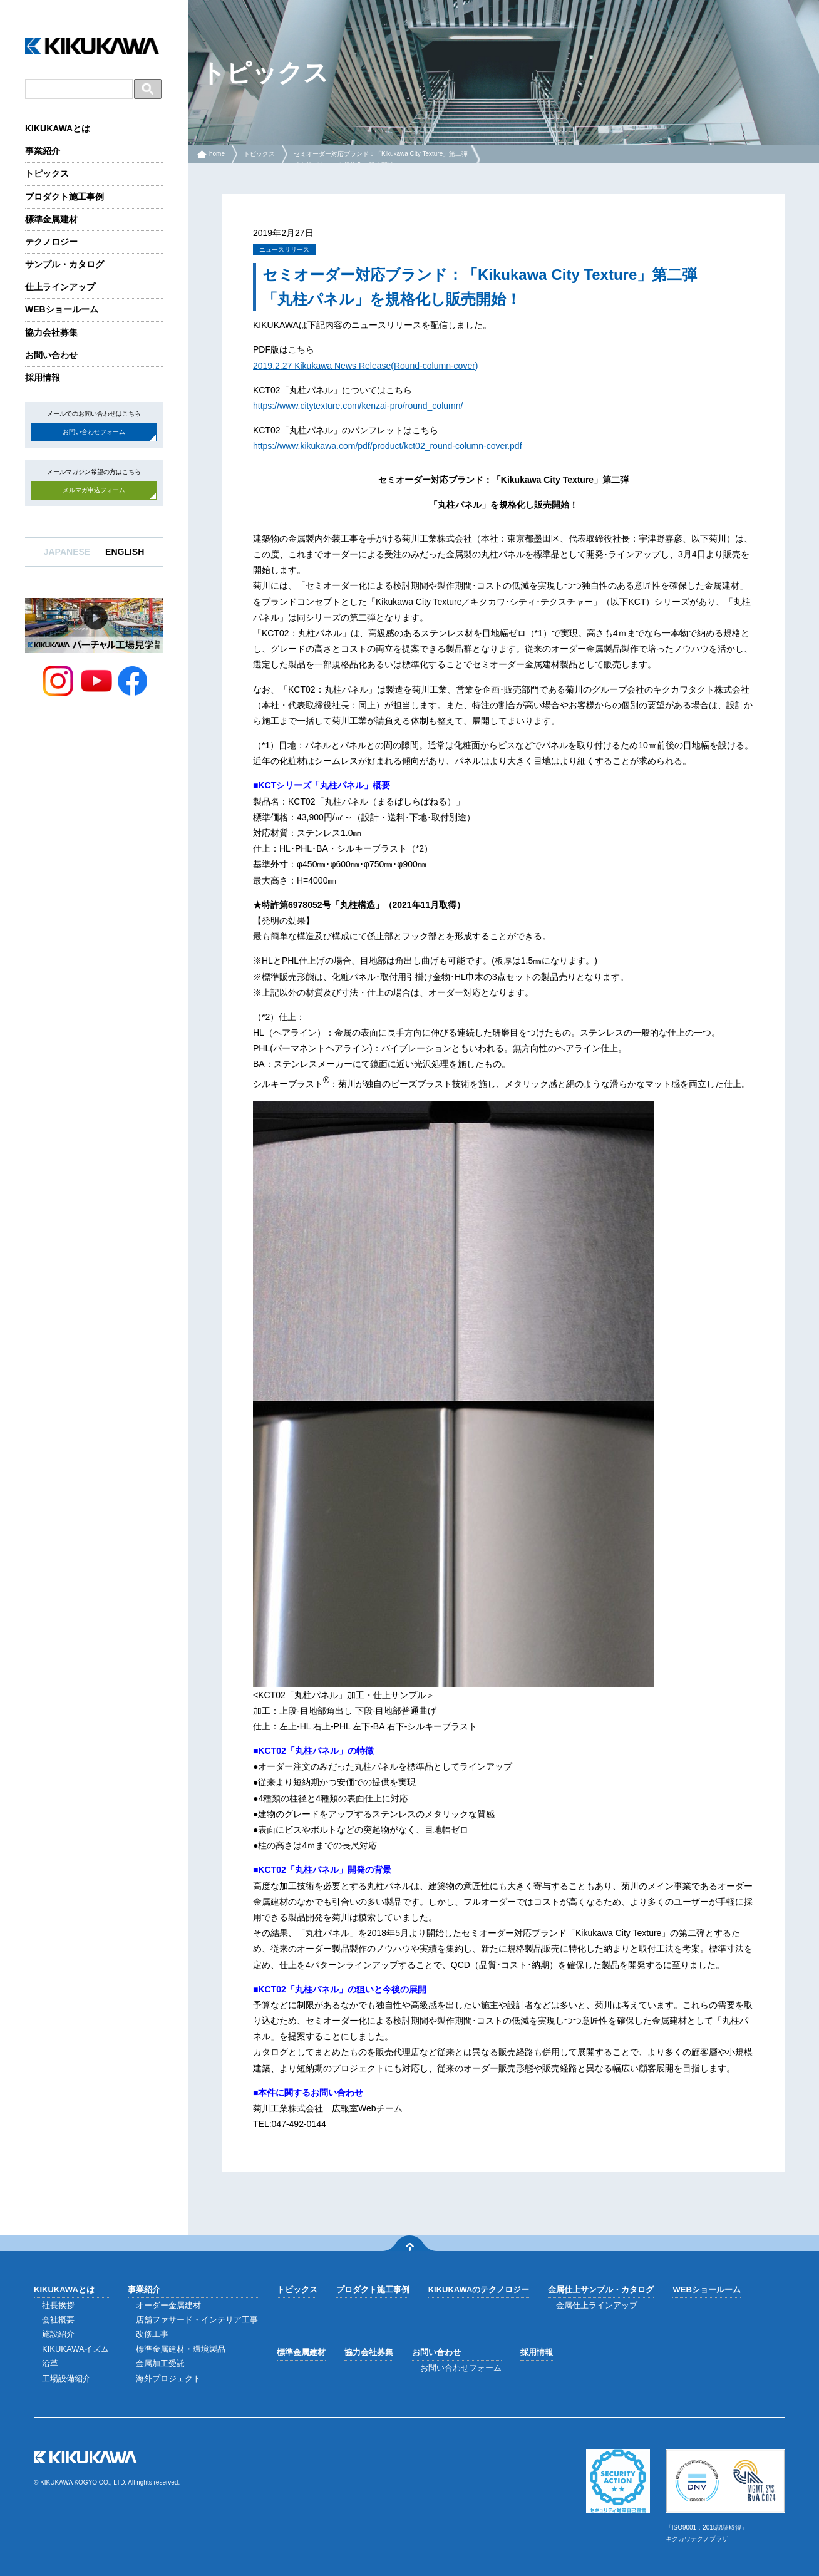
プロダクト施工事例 (64, 197)
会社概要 (58, 2319)
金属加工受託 (160, 2363)
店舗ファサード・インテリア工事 (197, 2319)
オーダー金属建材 (168, 2305)
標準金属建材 (51, 219)
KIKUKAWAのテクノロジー (479, 2289)
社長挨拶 (58, 2305)
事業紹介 (42, 151)
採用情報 (42, 378)
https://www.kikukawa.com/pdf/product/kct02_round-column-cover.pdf (387, 446)
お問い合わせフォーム (94, 431)
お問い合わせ (51, 355)
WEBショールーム (61, 309)
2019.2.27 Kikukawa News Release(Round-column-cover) (365, 366)
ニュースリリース (284, 249)
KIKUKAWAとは (57, 128)
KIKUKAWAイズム (75, 2349)
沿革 (50, 2363)
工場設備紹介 (66, 2378)
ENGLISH (124, 552)
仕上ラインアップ (60, 287)
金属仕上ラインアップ (596, 2305)
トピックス (47, 173)
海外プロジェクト (168, 2378)
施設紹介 (58, 2334)
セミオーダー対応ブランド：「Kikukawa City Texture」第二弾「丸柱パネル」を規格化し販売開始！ (381, 159)
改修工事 (152, 2334)
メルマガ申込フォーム (94, 490)
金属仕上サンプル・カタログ (601, 2289)
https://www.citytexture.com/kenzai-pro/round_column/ (358, 406)
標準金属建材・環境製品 (180, 2349)
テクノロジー (51, 242)
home (217, 153)
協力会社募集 (51, 332)
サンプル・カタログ (64, 264)
